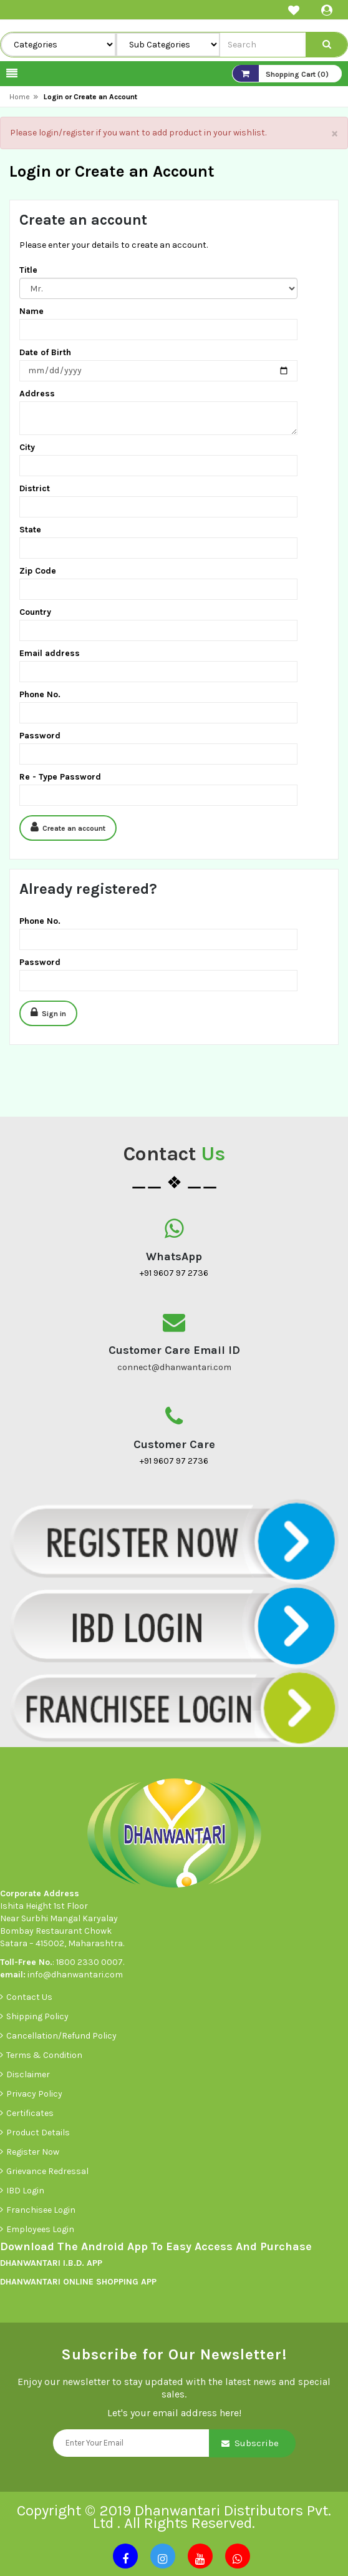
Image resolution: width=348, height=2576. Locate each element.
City (27, 447)
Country (35, 612)
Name (31, 311)
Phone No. (39, 694)
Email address (49, 653)
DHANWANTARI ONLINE (47, 2281)
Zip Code (37, 571)
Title (28, 270)
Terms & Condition (44, 2055)
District (34, 488)
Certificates (30, 2113)
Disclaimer (28, 2074)
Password (39, 735)
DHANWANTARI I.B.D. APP (51, 2263)
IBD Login (26, 2190)
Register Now (32, 2152)
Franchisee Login (41, 2210)
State (30, 529)
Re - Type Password (60, 776)
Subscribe (256, 2443)
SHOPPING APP (125, 2281)
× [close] (334, 133)
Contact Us (29, 1997)
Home (19, 96)
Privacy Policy (34, 2094)
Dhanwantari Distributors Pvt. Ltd (212, 2517)
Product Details (38, 2132)
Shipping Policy (37, 2016)
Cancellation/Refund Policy (61, 2035)
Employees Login (41, 2229)
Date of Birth (45, 352)
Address (37, 393)
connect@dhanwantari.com (174, 1367)
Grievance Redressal (48, 2171)
